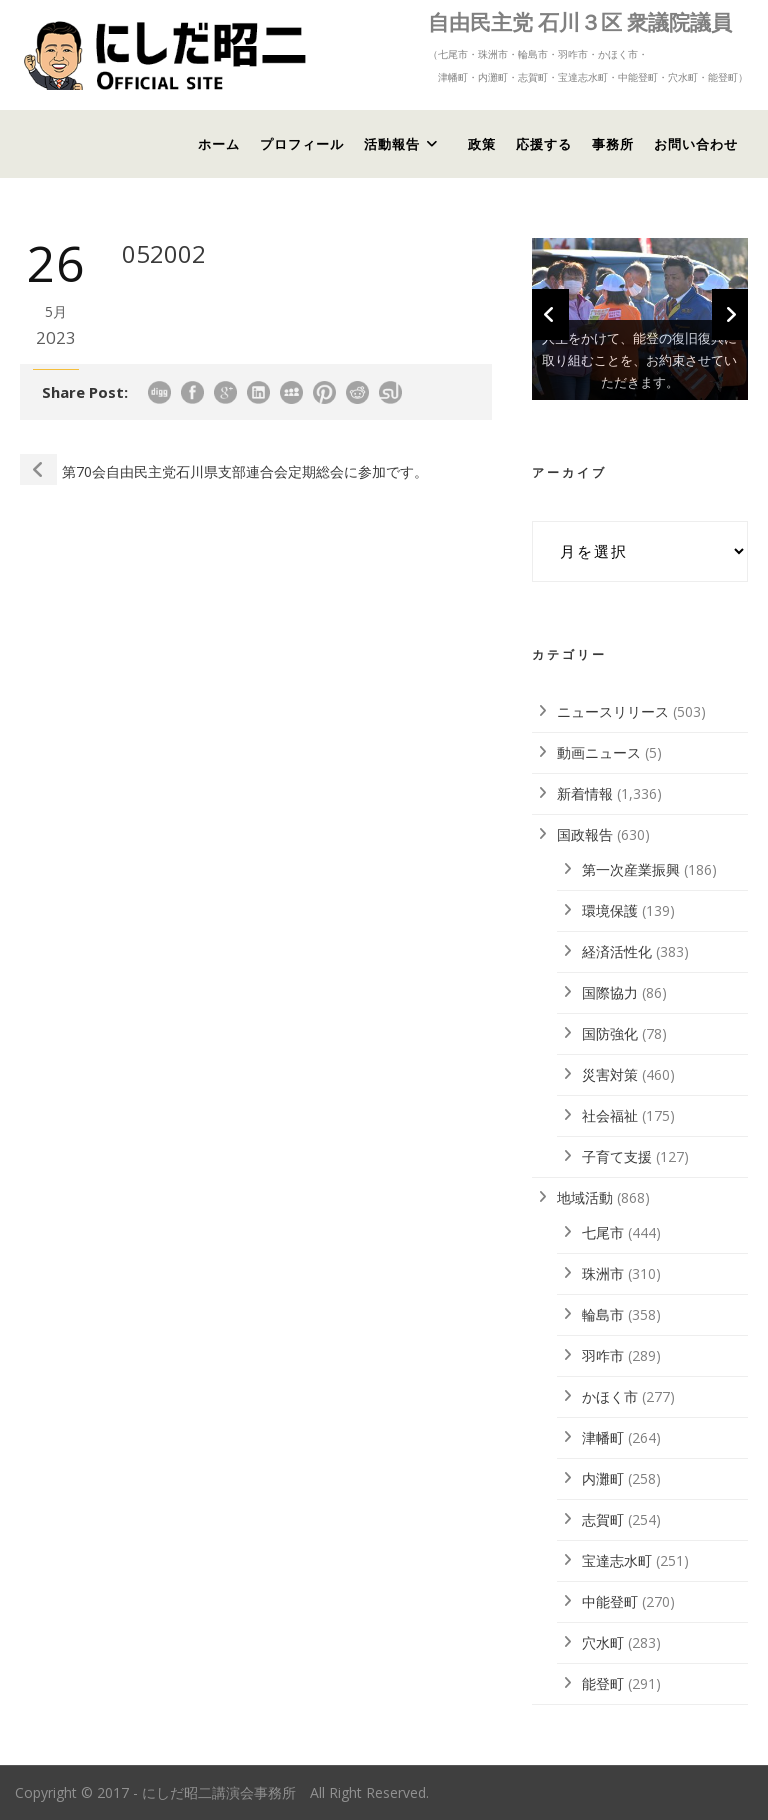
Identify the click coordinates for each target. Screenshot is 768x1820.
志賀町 (603, 1519)
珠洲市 (603, 1273)
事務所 (613, 144)
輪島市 (603, 1314)
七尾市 (603, 1232)
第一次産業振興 (631, 869)
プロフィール (302, 144)
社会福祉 (610, 1115)
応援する (544, 144)
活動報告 (392, 144)
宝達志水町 (617, 1560)
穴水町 (603, 1642)
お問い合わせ (696, 144)
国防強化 (610, 1033)
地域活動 (585, 1197)
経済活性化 (617, 951)
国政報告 (585, 834)
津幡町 (603, 1437)
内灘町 (603, 1478)
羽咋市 (603, 1355)
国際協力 (610, 992)
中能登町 (610, 1601)
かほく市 (610, 1396)
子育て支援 (617, 1156)
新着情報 (585, 793)
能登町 (603, 1683)
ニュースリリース (613, 711)
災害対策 (610, 1074)
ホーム (219, 144)
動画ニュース (599, 752)
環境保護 (610, 910)
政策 (482, 144)
